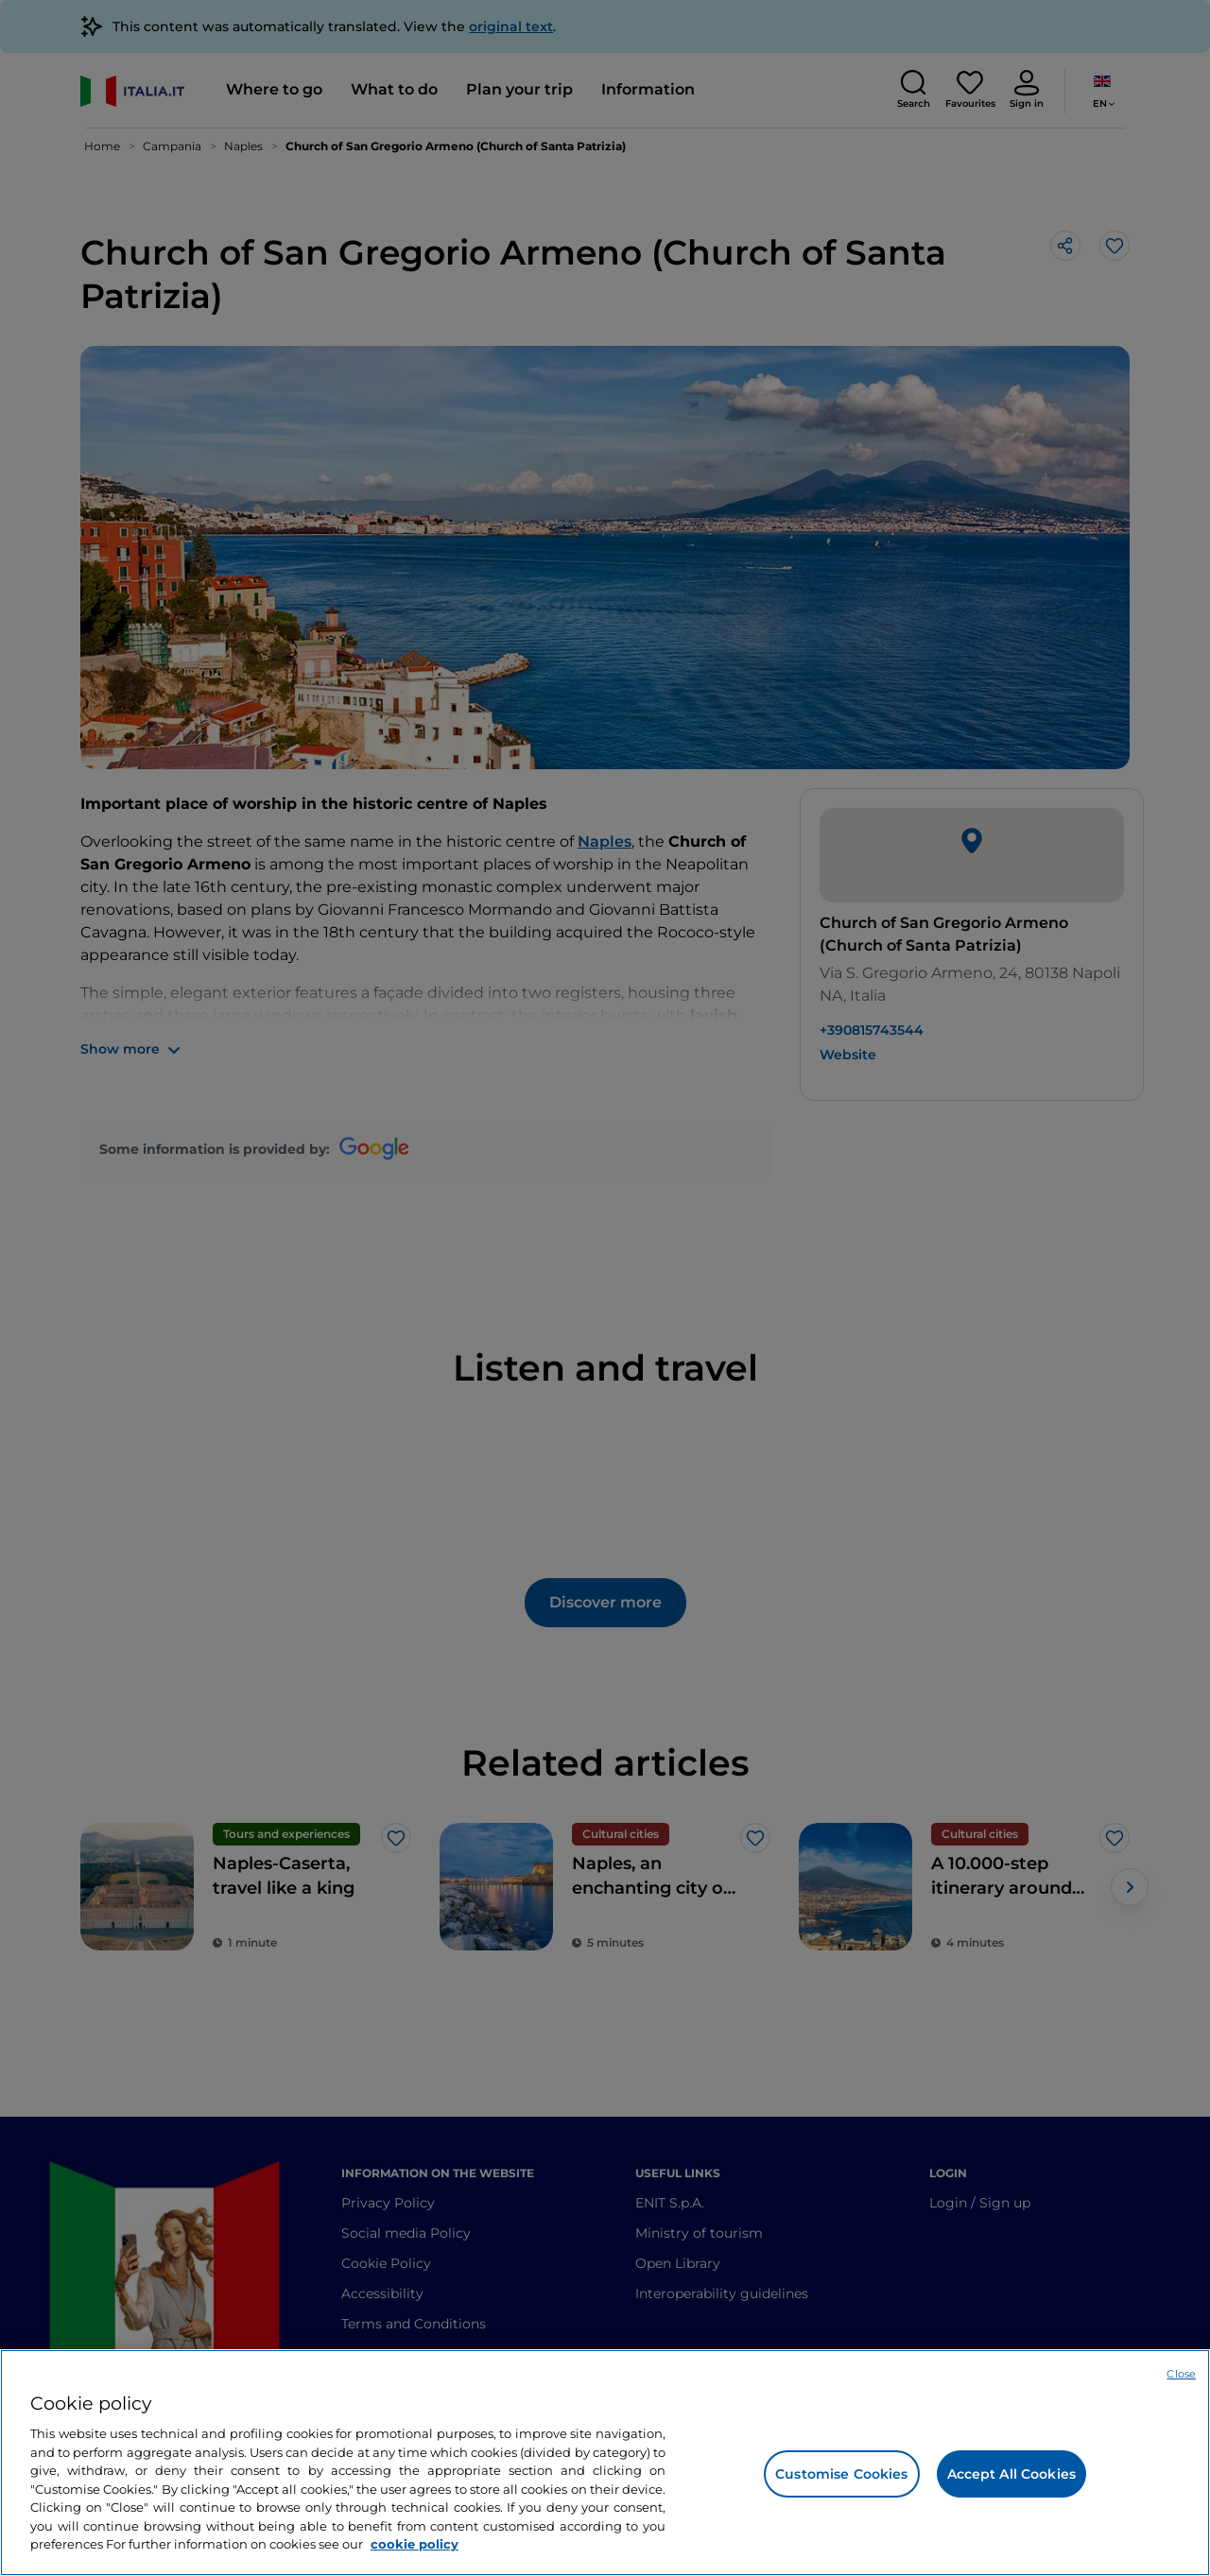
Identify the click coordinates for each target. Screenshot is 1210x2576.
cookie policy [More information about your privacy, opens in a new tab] (414, 2543)
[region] (605, 2462)
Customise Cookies (841, 2473)
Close (1181, 2373)
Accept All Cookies (1012, 2473)
